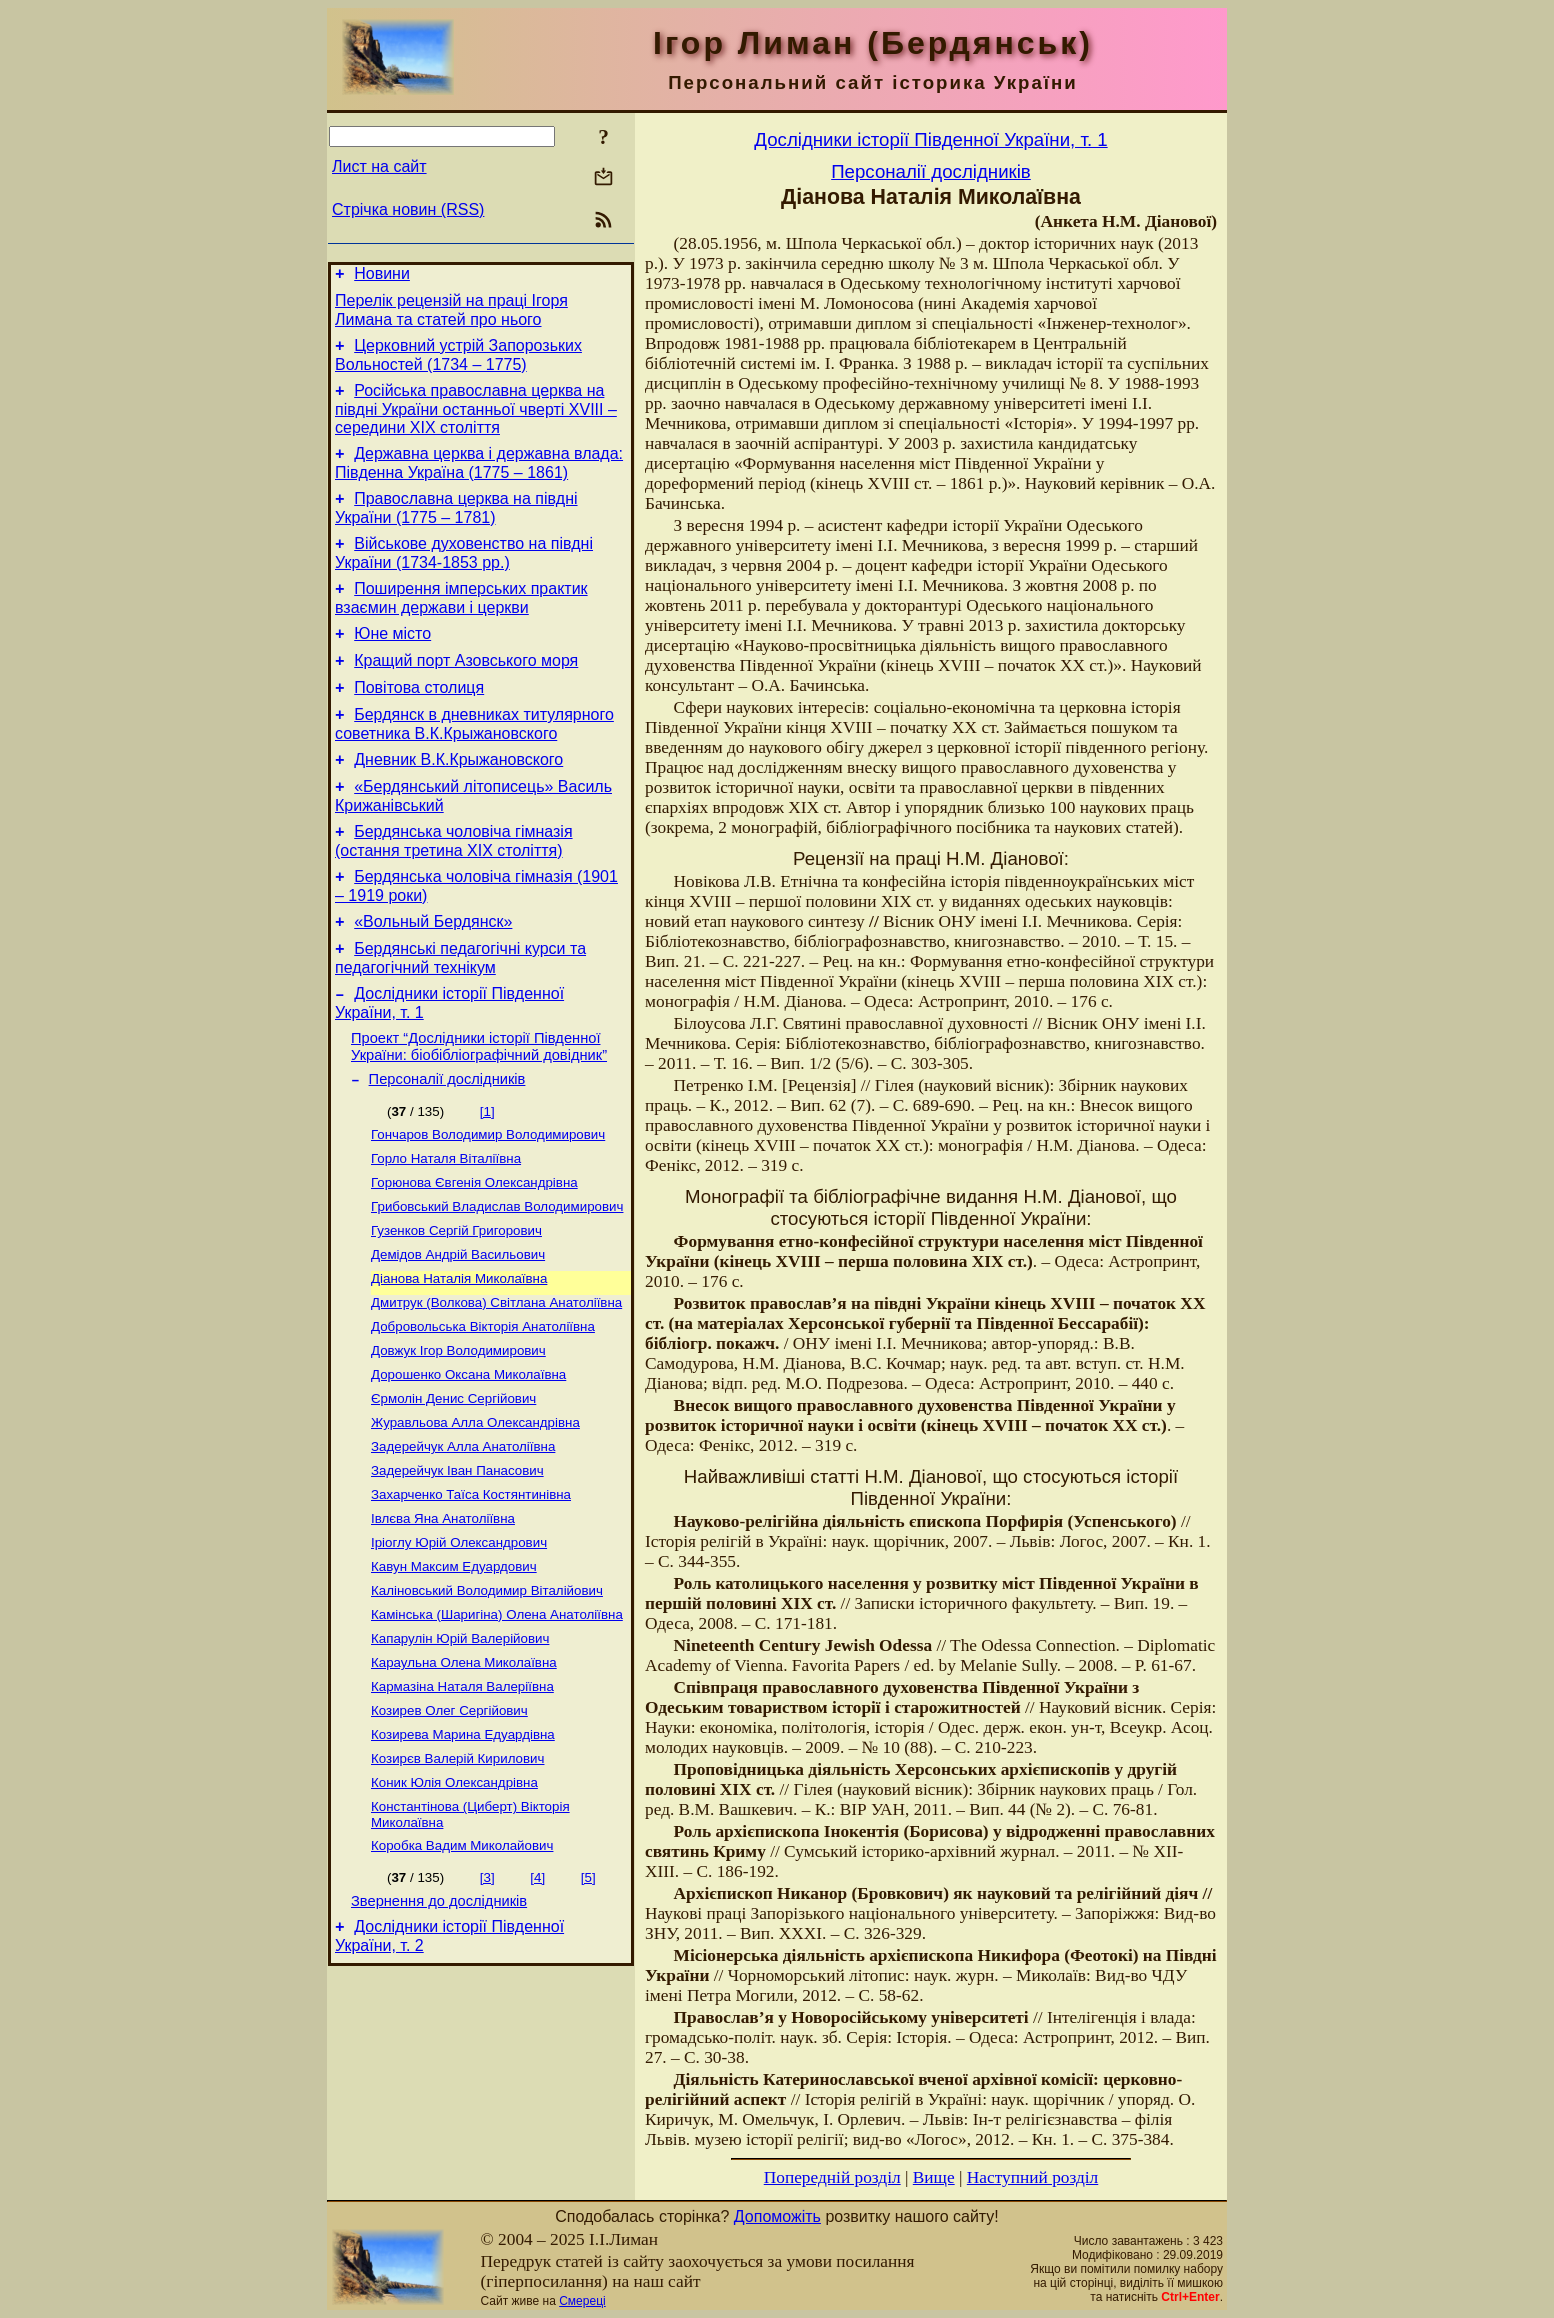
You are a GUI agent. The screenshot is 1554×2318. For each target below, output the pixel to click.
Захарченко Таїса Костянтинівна (471, 1589)
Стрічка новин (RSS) (408, 209)
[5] (588, 2000)
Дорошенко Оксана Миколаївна (468, 1459)
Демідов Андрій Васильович (458, 1329)
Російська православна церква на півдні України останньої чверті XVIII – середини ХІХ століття (476, 421)
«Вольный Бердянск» (433, 972)
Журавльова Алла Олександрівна (475, 1511)
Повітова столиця (419, 720)
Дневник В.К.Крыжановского (458, 798)
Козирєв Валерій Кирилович (457, 1875)
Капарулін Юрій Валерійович (460, 1745)
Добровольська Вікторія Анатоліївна (483, 1407)
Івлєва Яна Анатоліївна (443, 1615)
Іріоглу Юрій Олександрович (459, 1641)
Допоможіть (777, 2216)
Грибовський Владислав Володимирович (497, 1277)
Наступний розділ (1032, 2177)
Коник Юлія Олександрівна (454, 1901)
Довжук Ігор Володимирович (458, 1433)
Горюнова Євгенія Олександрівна (474, 1251)
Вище (934, 2177)
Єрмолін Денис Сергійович (453, 1485)
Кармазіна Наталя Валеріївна (462, 1797)
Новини (382, 276)
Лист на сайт (379, 166)
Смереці (582, 2301)
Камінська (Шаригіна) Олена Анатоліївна (497, 1719)
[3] (487, 2000)
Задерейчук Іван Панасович (457, 1563)
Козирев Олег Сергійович (449, 1823)
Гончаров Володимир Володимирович (488, 1199)
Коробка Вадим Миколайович (462, 1968)
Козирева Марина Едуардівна (463, 1849)
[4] (537, 2000)
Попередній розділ (832, 2177)
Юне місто (392, 660)
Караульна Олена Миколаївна (464, 1771)
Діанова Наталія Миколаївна (459, 1355)
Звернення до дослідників (439, 2027)
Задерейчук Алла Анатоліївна (463, 1537)
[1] (487, 1174)
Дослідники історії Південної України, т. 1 (930, 139)
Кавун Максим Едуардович (454, 1667)
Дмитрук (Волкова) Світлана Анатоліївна (496, 1381)
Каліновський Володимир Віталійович (487, 1693)
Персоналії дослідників (447, 1142)
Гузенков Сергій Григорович (456, 1303)
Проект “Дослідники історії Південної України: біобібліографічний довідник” (479, 1106)
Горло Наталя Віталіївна (446, 1225)
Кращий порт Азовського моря (466, 690)
